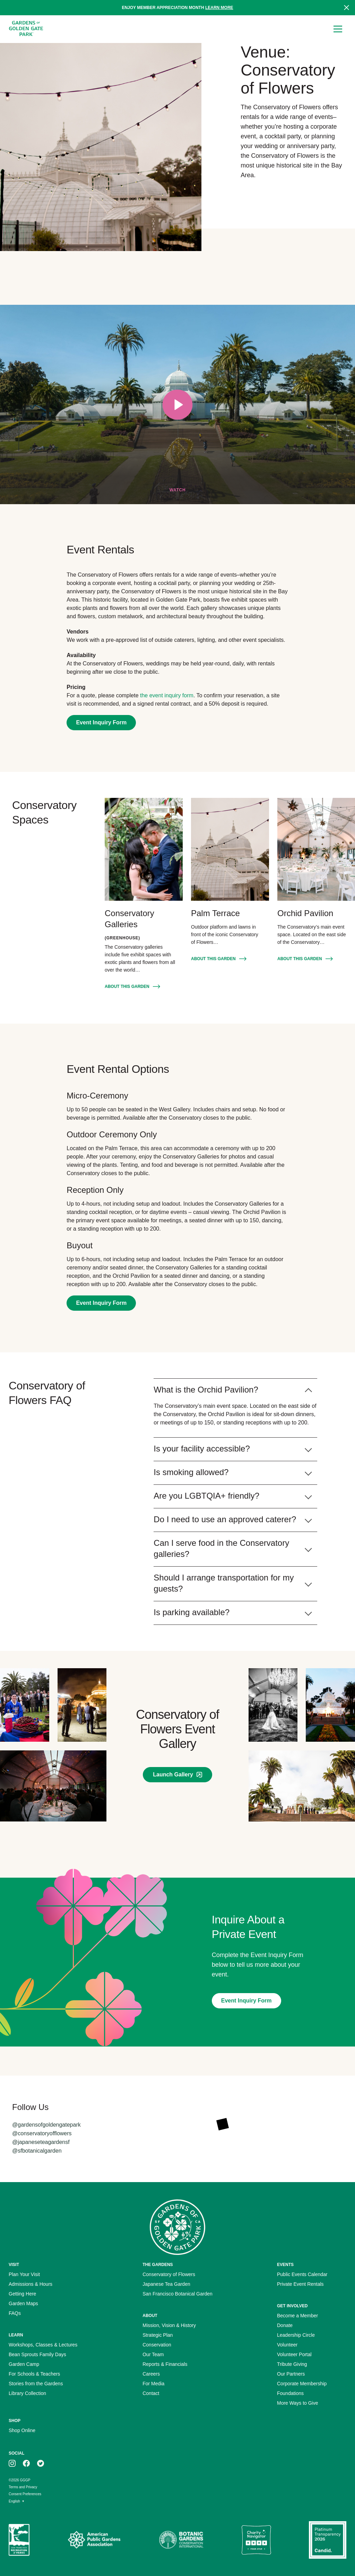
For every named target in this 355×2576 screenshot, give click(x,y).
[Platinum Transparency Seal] (327, 2540)
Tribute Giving (292, 2364)
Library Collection (27, 2393)
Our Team (153, 2354)
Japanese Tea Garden (166, 2284)
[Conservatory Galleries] (144, 849)
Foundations (290, 2393)
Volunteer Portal (294, 2354)
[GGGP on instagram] (12, 2462)
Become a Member (297, 2315)
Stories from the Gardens (36, 2383)
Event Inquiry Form (101, 722)
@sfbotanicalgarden (37, 2151)
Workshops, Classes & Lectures (43, 2344)
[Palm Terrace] (230, 849)
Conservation (156, 2344)
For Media (153, 2383)
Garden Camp (24, 2364)
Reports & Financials (164, 2364)
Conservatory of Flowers (168, 2274)
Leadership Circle (296, 2335)
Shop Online (22, 2430)
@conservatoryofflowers (42, 2133)
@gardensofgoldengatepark (46, 2125)
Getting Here (22, 2294)
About (149, 2315)
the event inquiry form (166, 695)
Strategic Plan (157, 2335)
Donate (285, 2325)
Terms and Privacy (23, 2487)
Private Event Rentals (300, 2284)
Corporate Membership (302, 2383)
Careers (151, 2374)
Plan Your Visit (24, 2274)
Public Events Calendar (302, 2274)
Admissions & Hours (30, 2284)
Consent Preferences (25, 2494)
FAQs (15, 2313)
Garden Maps (23, 2303)
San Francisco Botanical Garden (177, 2294)
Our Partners (291, 2374)
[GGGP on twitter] (40, 2462)
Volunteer (287, 2344)
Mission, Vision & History (169, 2325)
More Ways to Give (297, 2403)
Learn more (219, 7)
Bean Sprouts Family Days (37, 2354)
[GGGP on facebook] (26, 2462)
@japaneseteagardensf (41, 2142)
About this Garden (127, 986)
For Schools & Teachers (34, 2374)
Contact (150, 2393)
